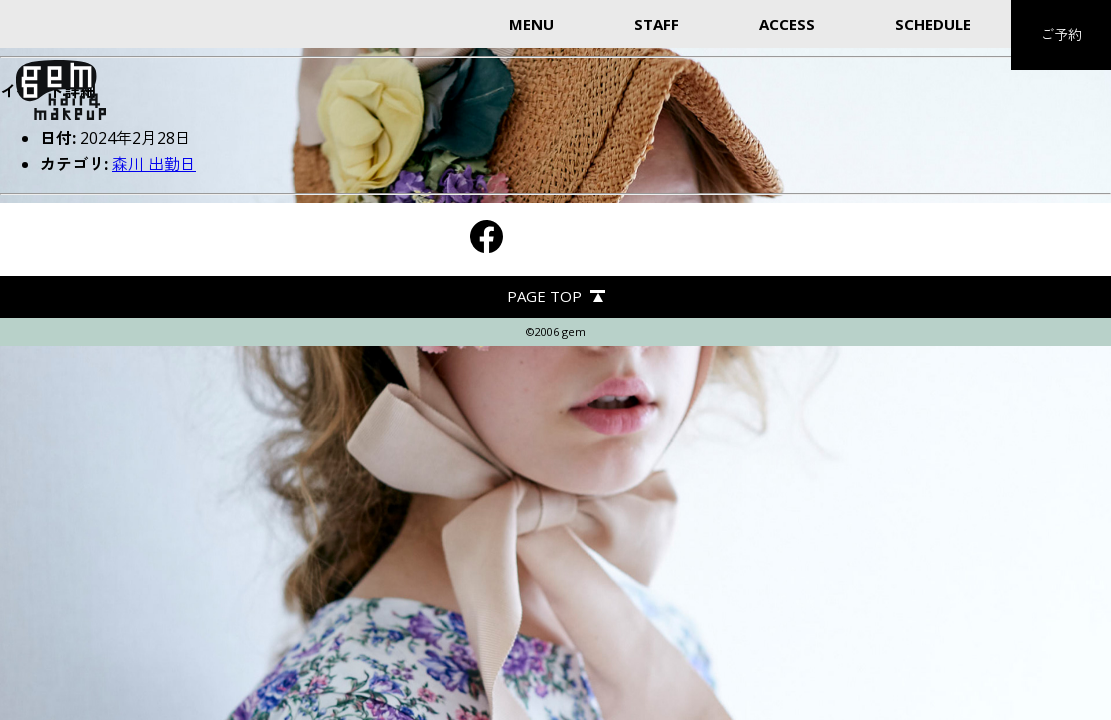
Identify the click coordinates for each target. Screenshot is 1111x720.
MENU (531, 24)
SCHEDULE (933, 24)
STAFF (656, 24)
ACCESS (787, 24)
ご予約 (1061, 34)
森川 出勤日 (154, 164)
